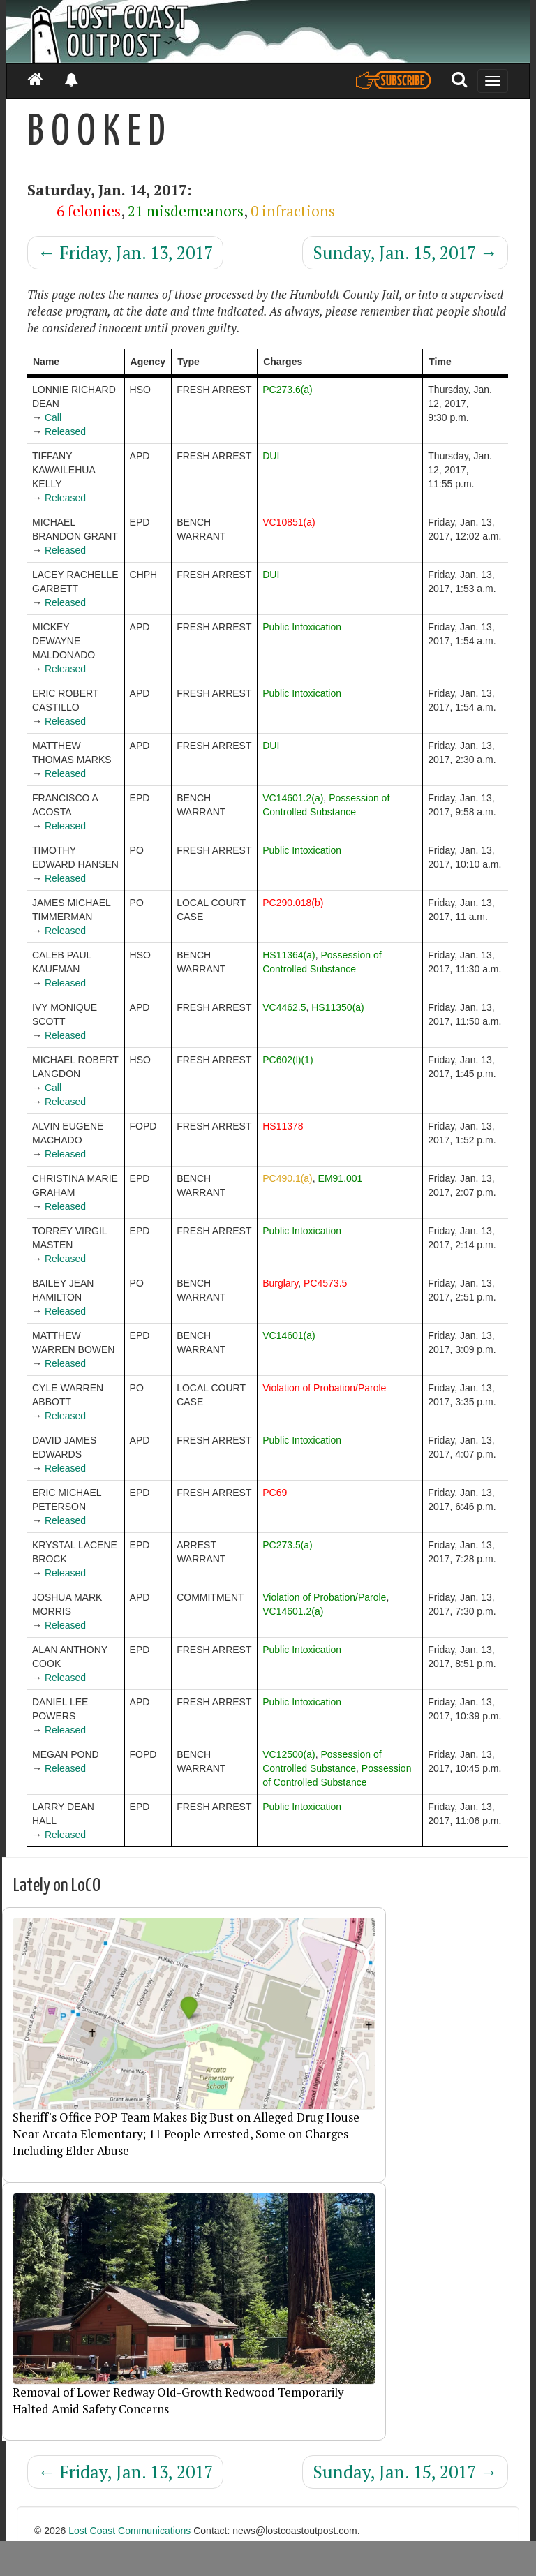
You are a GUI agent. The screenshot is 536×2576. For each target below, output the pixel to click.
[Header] (268, 31)
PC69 (274, 1492)
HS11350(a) (337, 1007)
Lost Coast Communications (129, 2530)
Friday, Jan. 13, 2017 (125, 252)
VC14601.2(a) (292, 798)
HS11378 (282, 1126)
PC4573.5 (325, 1283)
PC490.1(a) (287, 1178)
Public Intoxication (301, 626)
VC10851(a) (288, 522)
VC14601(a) (288, 1335)
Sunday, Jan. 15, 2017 (405, 252)
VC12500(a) (288, 1754)
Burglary (280, 1283)
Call (53, 417)
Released (65, 431)
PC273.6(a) (287, 389)
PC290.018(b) (292, 902)
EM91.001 (340, 1178)
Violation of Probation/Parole (324, 1387)
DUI (270, 455)
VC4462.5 (284, 1007)
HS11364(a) (288, 955)
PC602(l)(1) (287, 1059)
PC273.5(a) (287, 1544)
